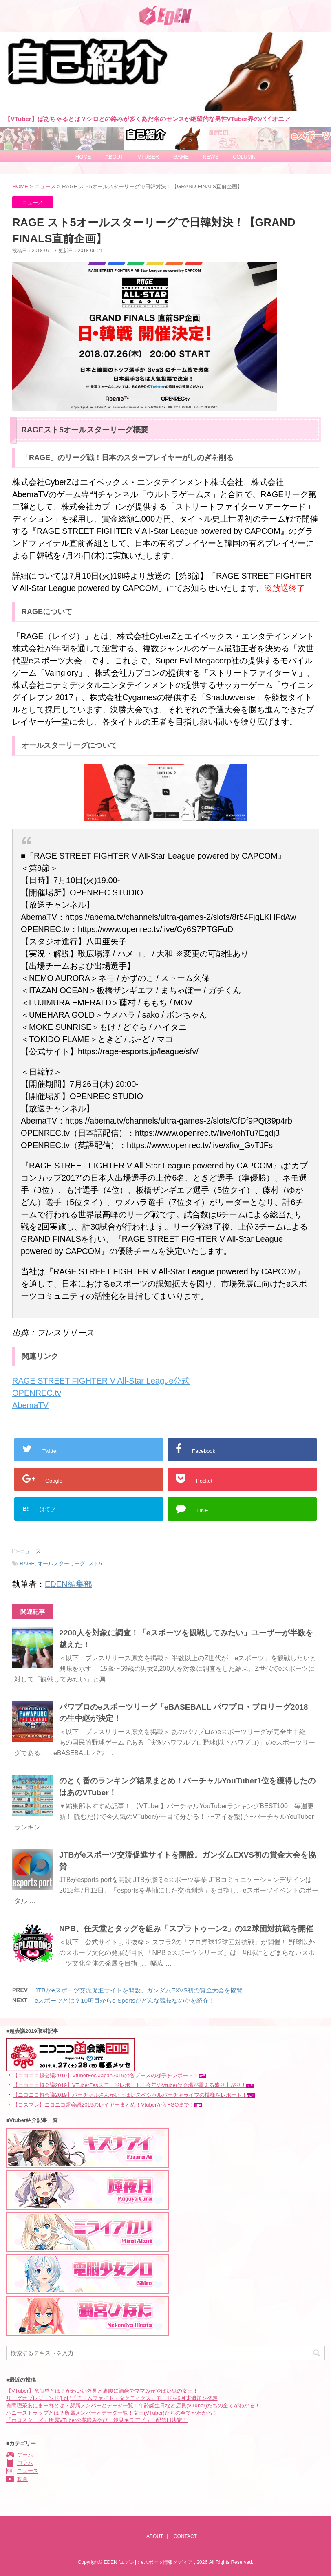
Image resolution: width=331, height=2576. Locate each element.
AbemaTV (30, 1405)
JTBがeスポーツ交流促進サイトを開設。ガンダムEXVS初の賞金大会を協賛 (139, 1990)
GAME (181, 157)
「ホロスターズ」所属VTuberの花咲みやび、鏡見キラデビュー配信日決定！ (97, 2420)
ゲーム (25, 2455)
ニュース (30, 1551)
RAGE (27, 1563)
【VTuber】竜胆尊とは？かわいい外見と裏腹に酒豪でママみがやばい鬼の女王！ (102, 2391)
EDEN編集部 (68, 1584)
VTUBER (148, 157)
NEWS (210, 157)
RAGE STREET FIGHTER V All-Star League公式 (101, 1380)
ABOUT (114, 157)
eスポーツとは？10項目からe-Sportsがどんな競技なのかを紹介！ (125, 2000)
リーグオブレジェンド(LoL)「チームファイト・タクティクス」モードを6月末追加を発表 (112, 2398)
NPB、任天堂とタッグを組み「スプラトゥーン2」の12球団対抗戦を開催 (186, 1928)
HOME (83, 157)
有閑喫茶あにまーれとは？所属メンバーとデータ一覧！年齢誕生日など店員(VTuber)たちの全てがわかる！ (133, 2405)
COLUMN (244, 157)
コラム (25, 2463)
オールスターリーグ (61, 1563)
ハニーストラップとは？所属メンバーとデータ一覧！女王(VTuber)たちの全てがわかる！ (112, 2413)
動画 (22, 2479)
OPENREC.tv (36, 1392)
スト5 (95, 1563)
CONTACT (185, 2536)
